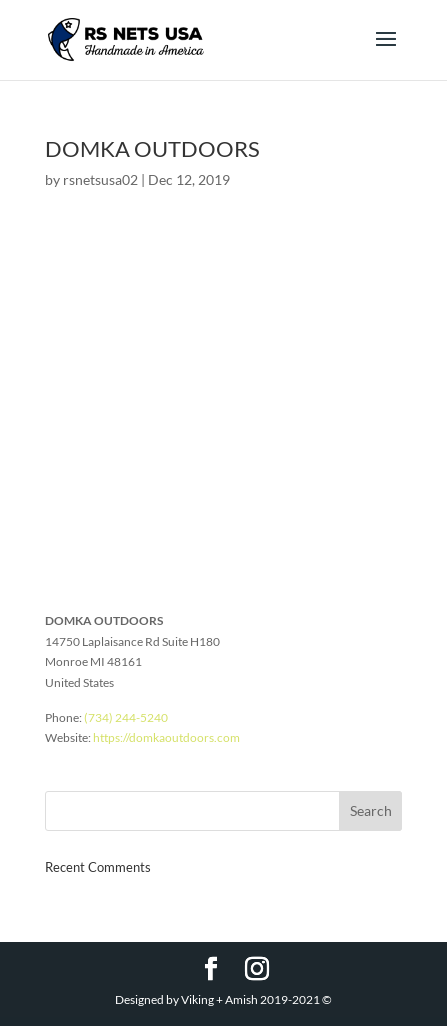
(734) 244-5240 (126, 717)
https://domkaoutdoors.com (166, 737)
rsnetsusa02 (100, 179)
